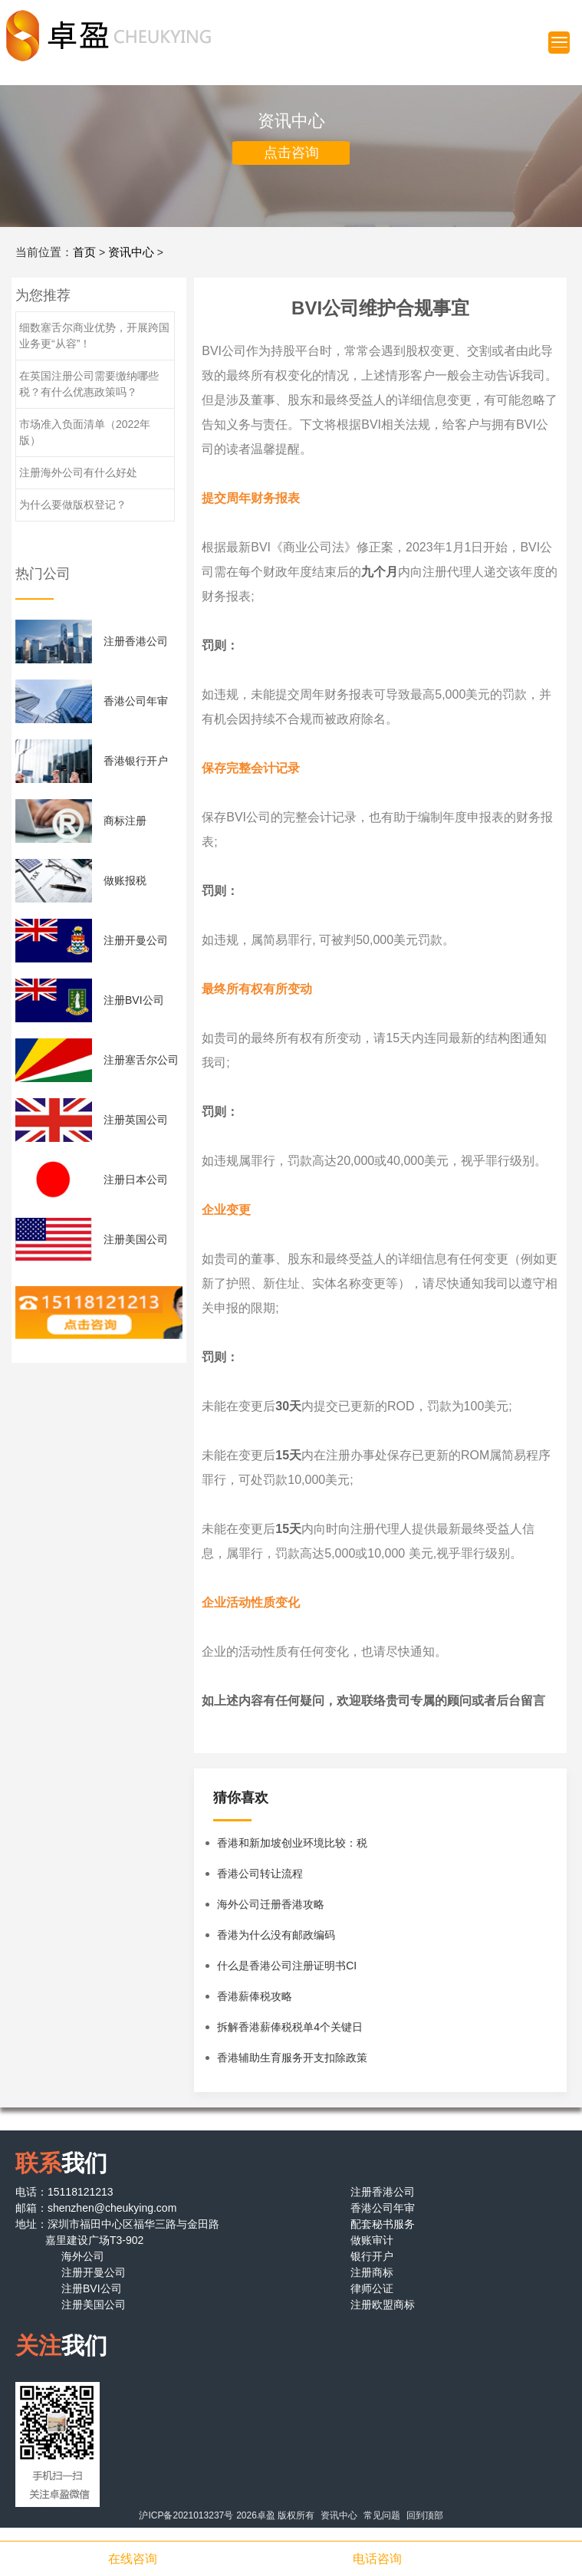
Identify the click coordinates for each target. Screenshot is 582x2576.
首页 (84, 251)
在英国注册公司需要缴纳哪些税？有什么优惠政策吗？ (89, 384)
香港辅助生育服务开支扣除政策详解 (292, 2062)
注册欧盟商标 (382, 2304)
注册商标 (371, 2272)
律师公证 (371, 2288)
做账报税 (125, 880)
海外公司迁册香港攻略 (270, 1904)
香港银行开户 (136, 761)
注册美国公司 (136, 1239)
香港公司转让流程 (260, 1873)
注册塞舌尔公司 (141, 1060)
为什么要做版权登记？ (73, 504)
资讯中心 (131, 251)
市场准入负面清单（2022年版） (84, 432)
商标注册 (125, 820)
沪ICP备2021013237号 (186, 2515)
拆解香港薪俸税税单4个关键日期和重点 (290, 2031)
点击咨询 (291, 152)
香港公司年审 (136, 701)
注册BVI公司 (134, 1000)
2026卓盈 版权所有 (275, 2515)
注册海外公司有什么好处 (78, 472)
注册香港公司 (136, 641)
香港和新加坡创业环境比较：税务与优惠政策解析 (292, 1847)
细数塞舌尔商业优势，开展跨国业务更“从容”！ (94, 335)
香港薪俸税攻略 (254, 1996)
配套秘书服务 (382, 2224)
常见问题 (381, 2515)
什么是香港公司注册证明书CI (287, 1965)
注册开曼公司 (136, 940)
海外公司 (82, 2256)
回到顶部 (424, 2515)
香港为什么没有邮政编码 (276, 1935)
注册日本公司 (136, 1179)
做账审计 (371, 2240)
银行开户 (371, 2256)
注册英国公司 (136, 1120)
